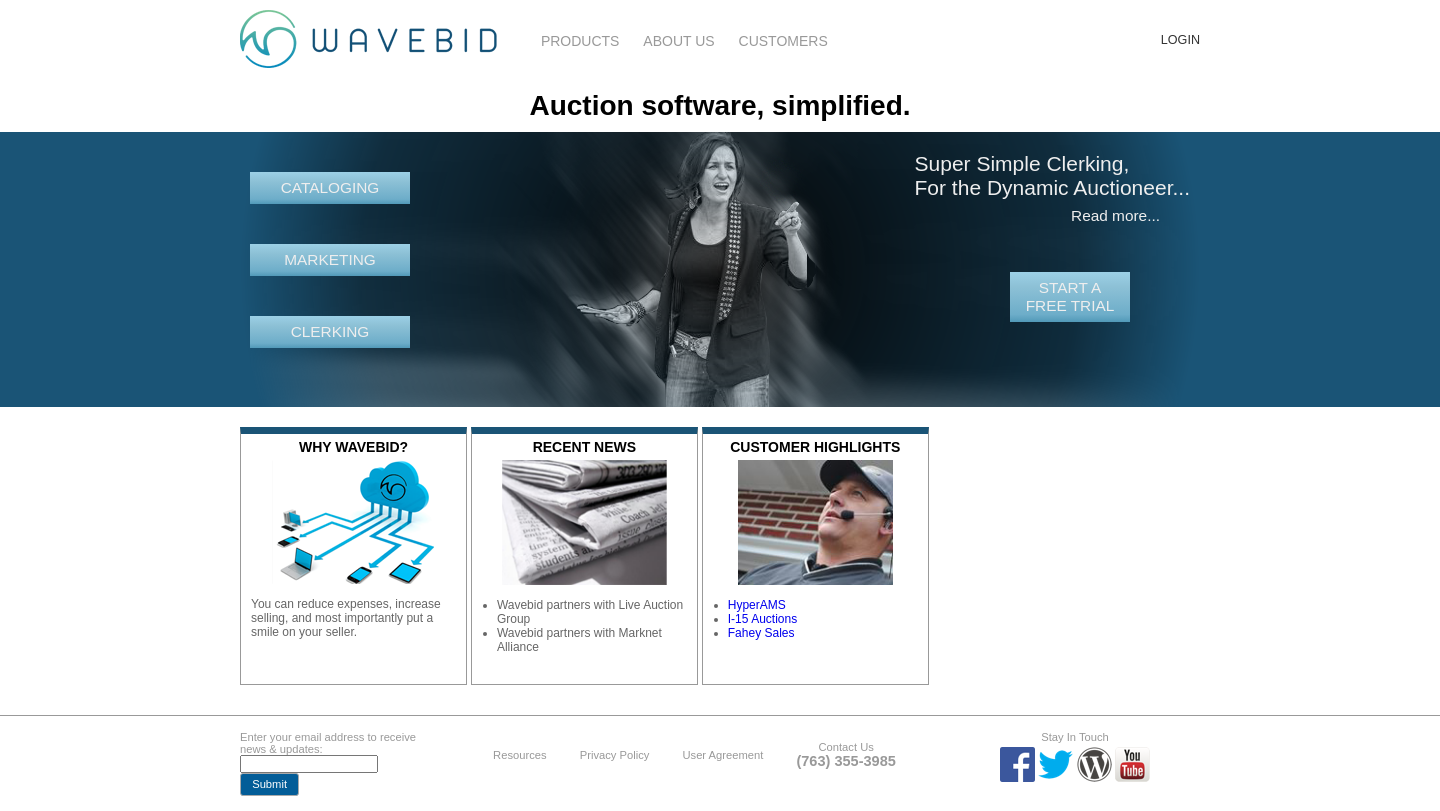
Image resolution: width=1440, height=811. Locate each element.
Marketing (330, 259)
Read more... (1115, 215)
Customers (783, 41)
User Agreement (722, 755)
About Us (678, 41)
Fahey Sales (761, 633)
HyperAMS (757, 605)
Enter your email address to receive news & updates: (328, 743)
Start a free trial (1070, 296)
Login (1180, 40)
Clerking (330, 331)
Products (580, 41)
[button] (269, 784)
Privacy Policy (615, 755)
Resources (519, 755)
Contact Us (845, 747)
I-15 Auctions (762, 619)
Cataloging (330, 187)
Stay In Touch (1075, 737)
